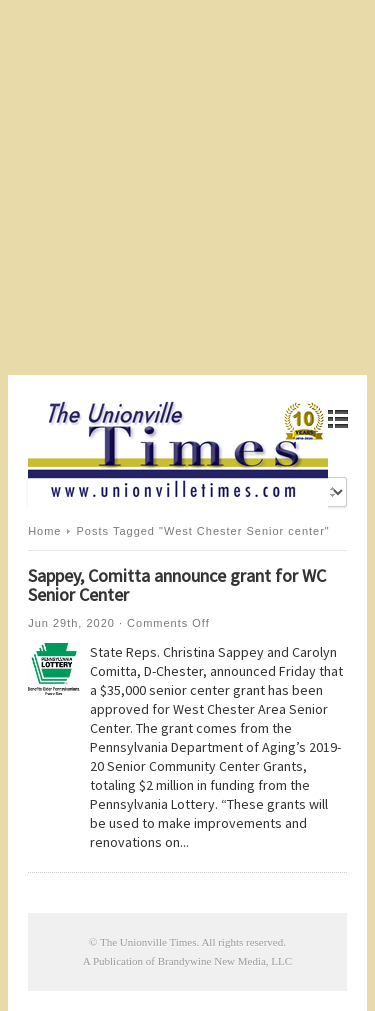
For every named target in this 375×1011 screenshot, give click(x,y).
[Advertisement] (187, 187)
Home (44, 531)
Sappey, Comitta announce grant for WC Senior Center (177, 585)
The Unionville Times (148, 942)
